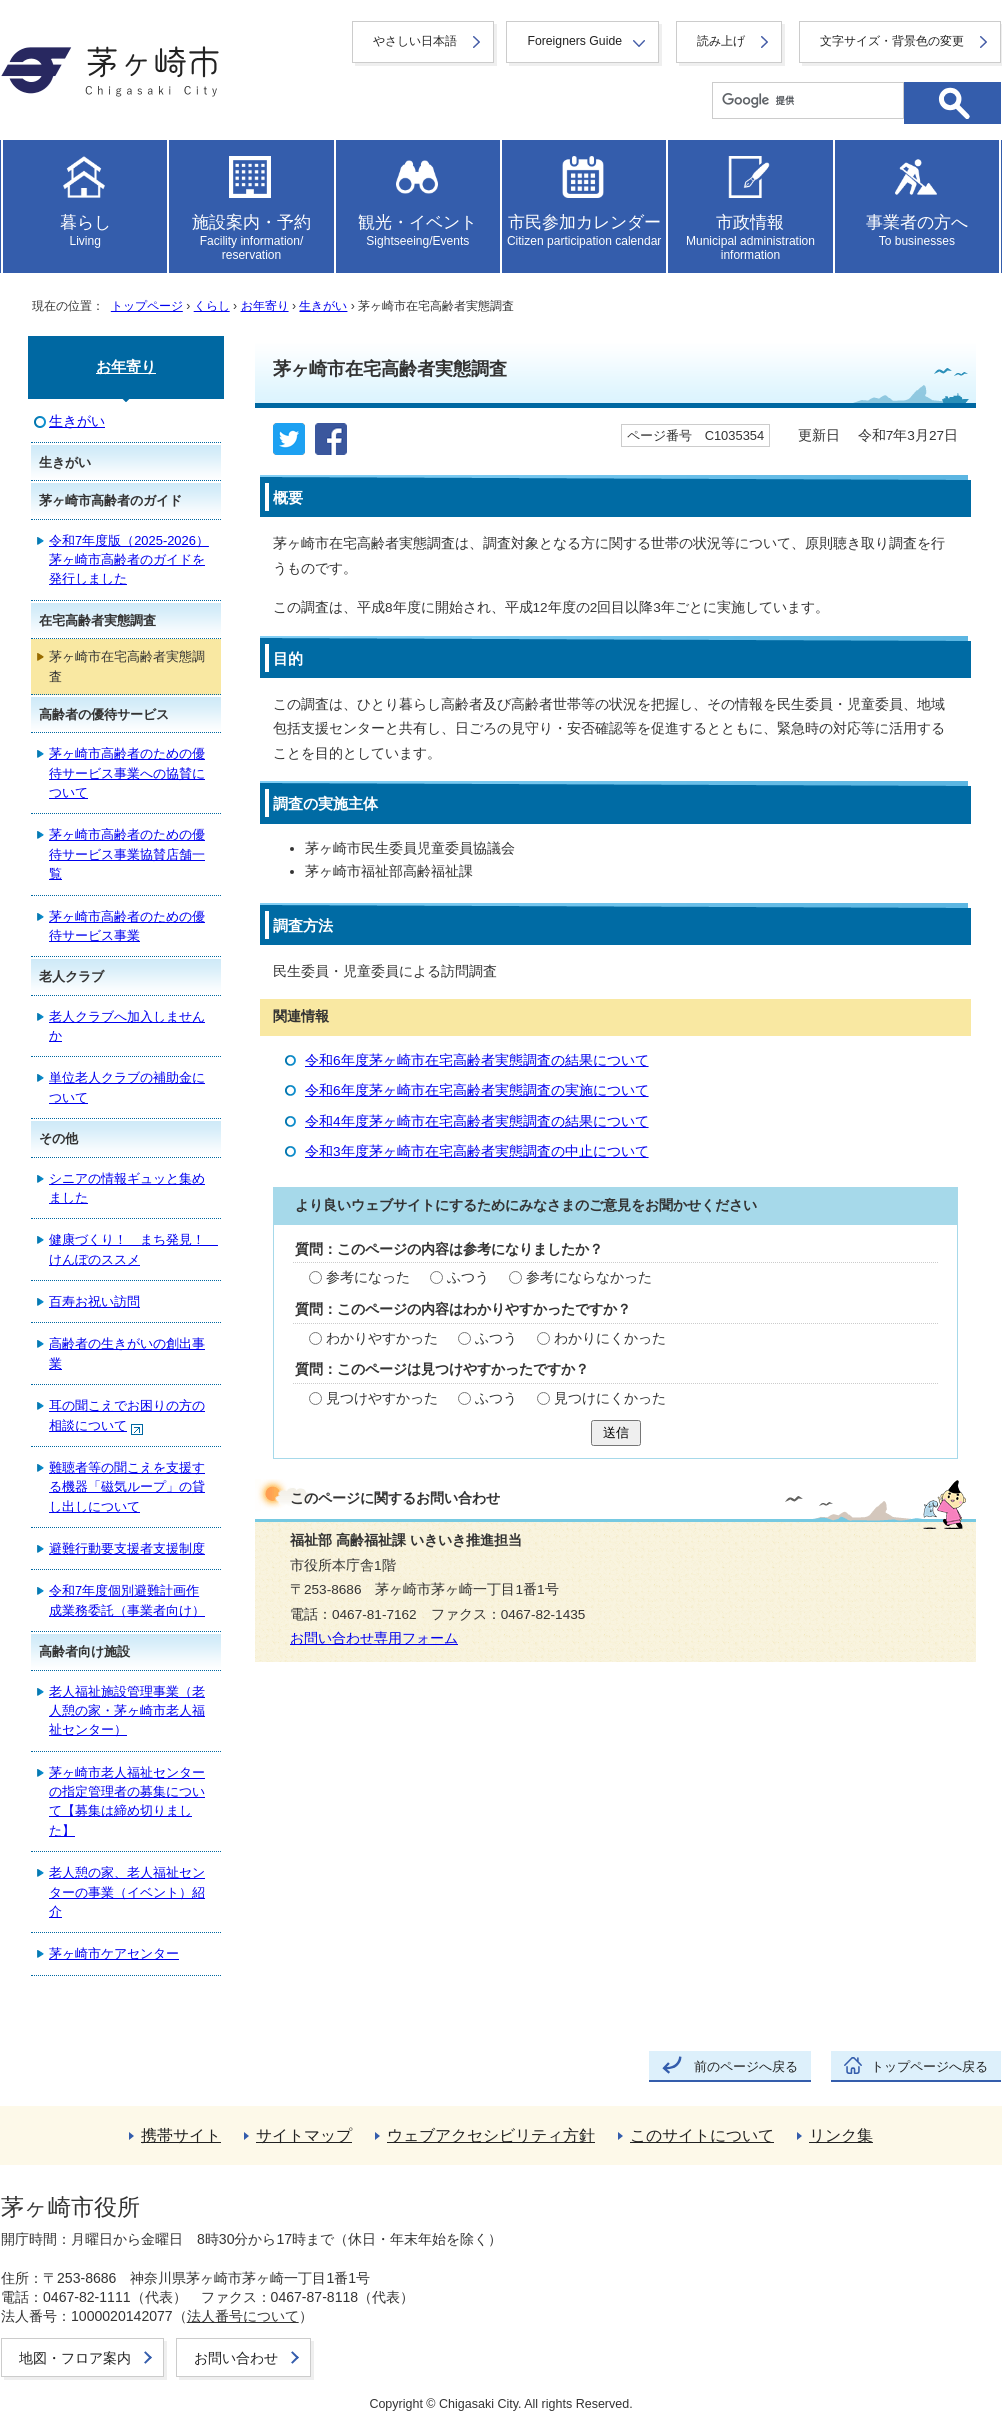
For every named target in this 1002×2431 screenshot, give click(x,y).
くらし (212, 306)
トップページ (147, 306)
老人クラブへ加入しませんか (127, 1026)
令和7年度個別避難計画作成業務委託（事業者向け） (127, 1600)
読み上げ (721, 41)
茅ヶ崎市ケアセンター (114, 1953)
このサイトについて (702, 2135)
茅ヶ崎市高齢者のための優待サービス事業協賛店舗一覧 (127, 854)
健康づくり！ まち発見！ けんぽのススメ (133, 1249)
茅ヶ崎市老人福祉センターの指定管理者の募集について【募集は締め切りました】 (127, 1801)
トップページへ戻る (929, 2066)
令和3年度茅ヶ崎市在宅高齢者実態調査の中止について (477, 1151)
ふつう (468, 1277)
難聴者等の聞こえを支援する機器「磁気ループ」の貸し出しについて (127, 1487)
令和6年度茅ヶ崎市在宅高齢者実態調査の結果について (477, 1060)
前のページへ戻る (746, 2066)
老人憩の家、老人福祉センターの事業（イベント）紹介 (127, 1892)
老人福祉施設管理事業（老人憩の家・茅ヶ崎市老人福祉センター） (127, 1711)
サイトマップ (304, 2135)
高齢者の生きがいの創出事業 (127, 1353)
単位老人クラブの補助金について (127, 1087)
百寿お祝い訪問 (94, 1301)
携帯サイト (181, 2135)
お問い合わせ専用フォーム (374, 1638)
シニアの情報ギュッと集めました (127, 1188)
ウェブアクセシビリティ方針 (491, 2135)
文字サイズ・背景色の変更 (892, 41)
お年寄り (265, 306)
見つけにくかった (610, 1398)
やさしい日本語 (415, 41)
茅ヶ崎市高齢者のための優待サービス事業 (127, 926)
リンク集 (841, 2135)
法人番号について (243, 2316)
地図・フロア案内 (75, 2358)
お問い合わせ (236, 2358)
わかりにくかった (610, 1338)
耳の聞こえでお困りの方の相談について (127, 1416)
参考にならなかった (589, 1277)
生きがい (323, 306)
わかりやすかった (382, 1338)
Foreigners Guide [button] (574, 41)
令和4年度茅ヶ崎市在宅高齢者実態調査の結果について (477, 1121)
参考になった (368, 1277)
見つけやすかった (382, 1398)
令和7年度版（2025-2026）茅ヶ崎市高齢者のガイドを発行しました (129, 560)
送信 (616, 1432)
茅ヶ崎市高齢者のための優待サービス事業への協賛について (127, 773)
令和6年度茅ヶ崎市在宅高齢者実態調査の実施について (477, 1090)
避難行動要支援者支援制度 (127, 1548)
